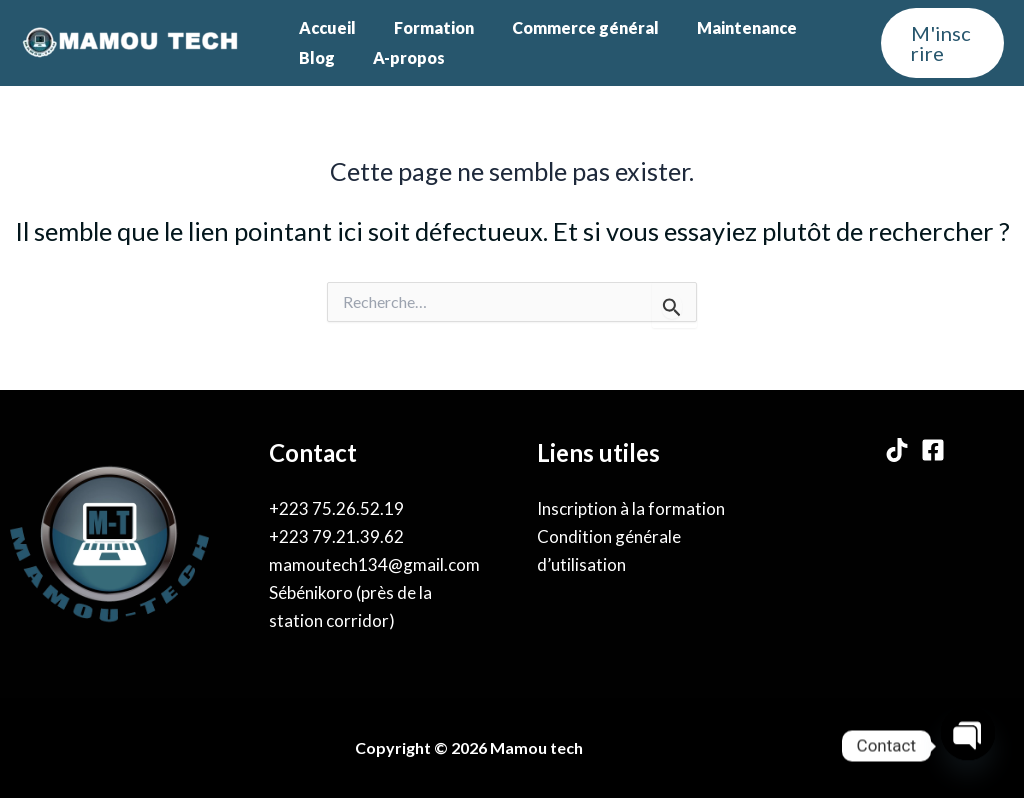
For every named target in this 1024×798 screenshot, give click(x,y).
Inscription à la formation (631, 508)
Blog (314, 57)
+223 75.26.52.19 (336, 508)
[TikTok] (897, 450)
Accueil (324, 27)
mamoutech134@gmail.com (374, 564)
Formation (425, 27)
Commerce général (570, 27)
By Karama (632, 747)
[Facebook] (933, 450)
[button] (939, 43)
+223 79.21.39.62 (336, 536)
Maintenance (726, 27)
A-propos (400, 57)
